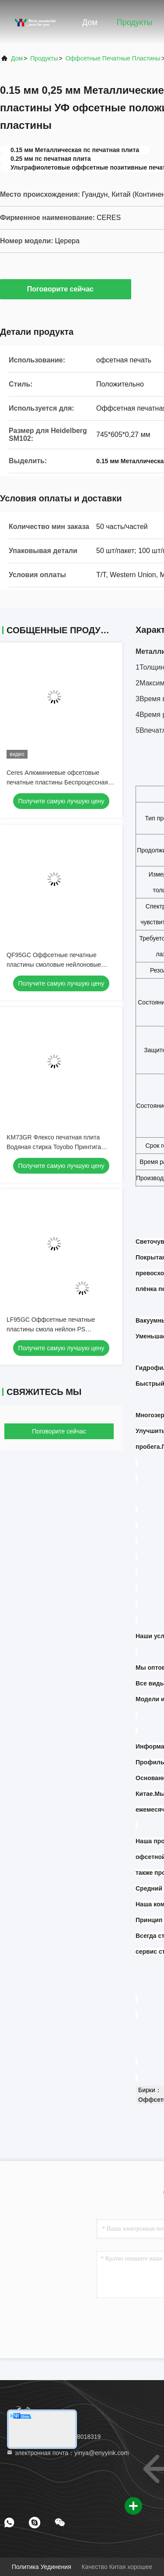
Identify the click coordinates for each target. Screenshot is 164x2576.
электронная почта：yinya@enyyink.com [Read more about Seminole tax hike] (67, 2452)
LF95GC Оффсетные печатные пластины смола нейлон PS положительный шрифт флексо (51, 1329)
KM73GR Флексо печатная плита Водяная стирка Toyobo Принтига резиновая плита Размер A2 (54, 1147)
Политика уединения (41, 2566)
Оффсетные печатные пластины (113, 58)
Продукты (134, 22)
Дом (90, 22)
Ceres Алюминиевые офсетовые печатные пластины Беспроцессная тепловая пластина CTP (57, 782)
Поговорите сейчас (65, 288)
